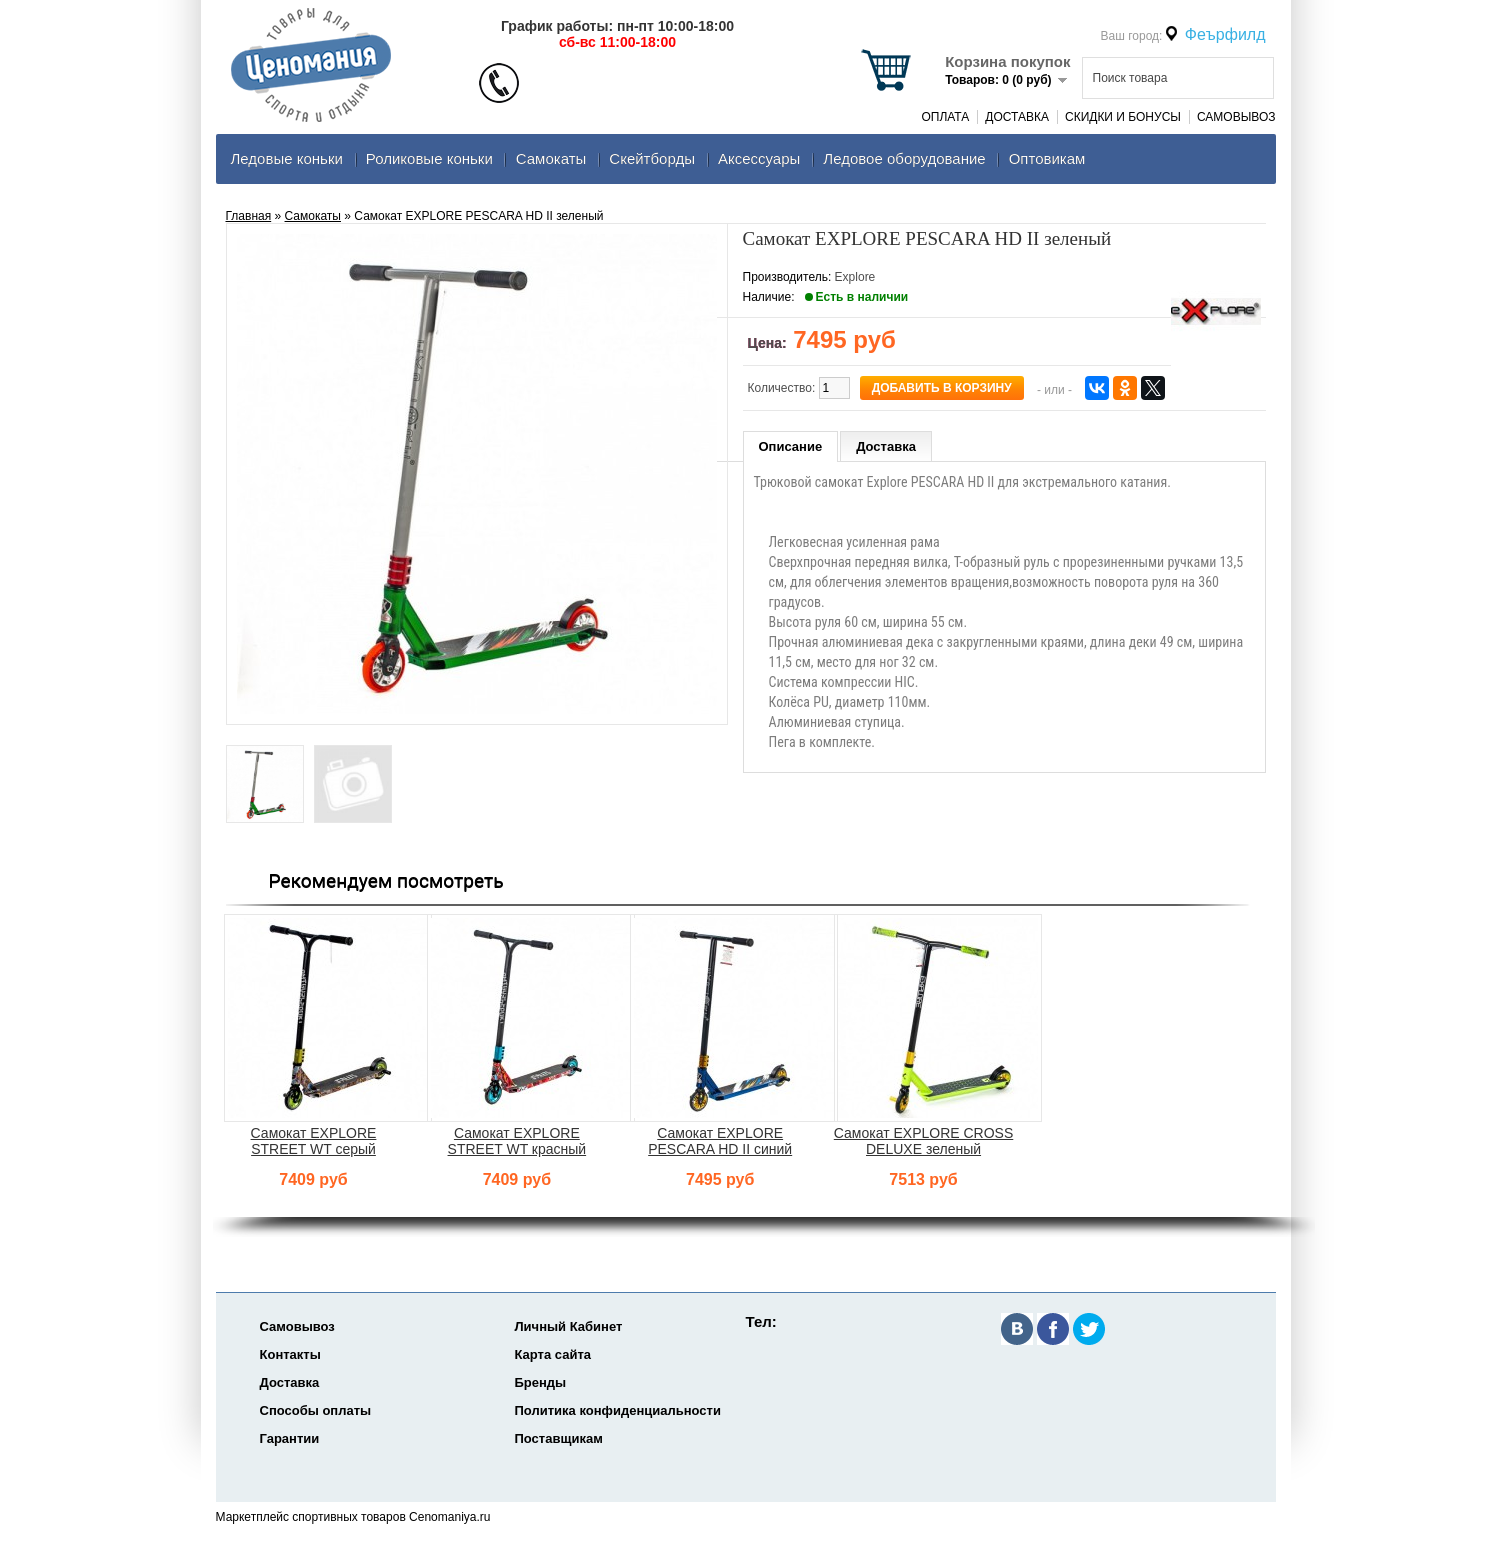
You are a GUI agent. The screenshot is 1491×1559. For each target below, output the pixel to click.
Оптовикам (1047, 158)
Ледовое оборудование (904, 158)
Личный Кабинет (569, 1326)
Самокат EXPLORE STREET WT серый (314, 1141)
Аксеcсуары (759, 158)
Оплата (945, 117)
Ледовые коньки (287, 158)
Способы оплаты (316, 1410)
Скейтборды (652, 158)
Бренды (541, 1382)
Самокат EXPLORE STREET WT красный (517, 1141)
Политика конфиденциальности (618, 1410)
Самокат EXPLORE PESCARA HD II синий (720, 1141)
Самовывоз (1236, 117)
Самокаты (551, 158)
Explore (855, 277)
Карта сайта (553, 1354)
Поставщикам (559, 1438)
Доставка (1017, 117)
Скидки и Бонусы (1123, 117)
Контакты (290, 1354)
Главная (249, 216)
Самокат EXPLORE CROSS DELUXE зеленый (924, 1141)
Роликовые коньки (429, 158)
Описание (791, 446)
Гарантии (290, 1438)
